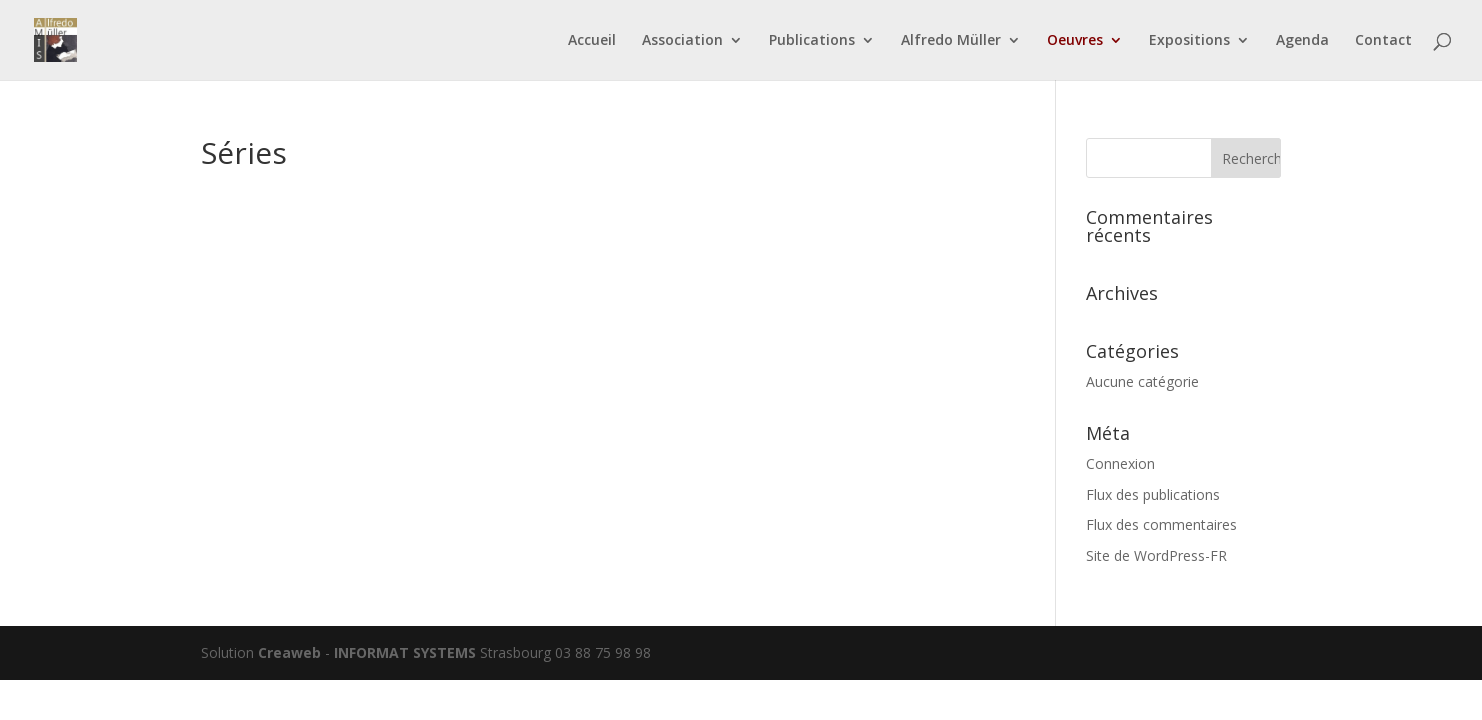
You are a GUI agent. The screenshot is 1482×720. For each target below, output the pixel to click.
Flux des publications (1153, 494)
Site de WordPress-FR (1156, 555)
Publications (812, 41)
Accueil (592, 41)
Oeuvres (1075, 41)
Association (682, 41)
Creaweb (289, 652)
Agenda (1302, 41)
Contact (1383, 41)
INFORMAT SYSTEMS (405, 652)
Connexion (1120, 463)
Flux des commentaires (1161, 524)
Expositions (1189, 41)
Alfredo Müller (951, 41)
